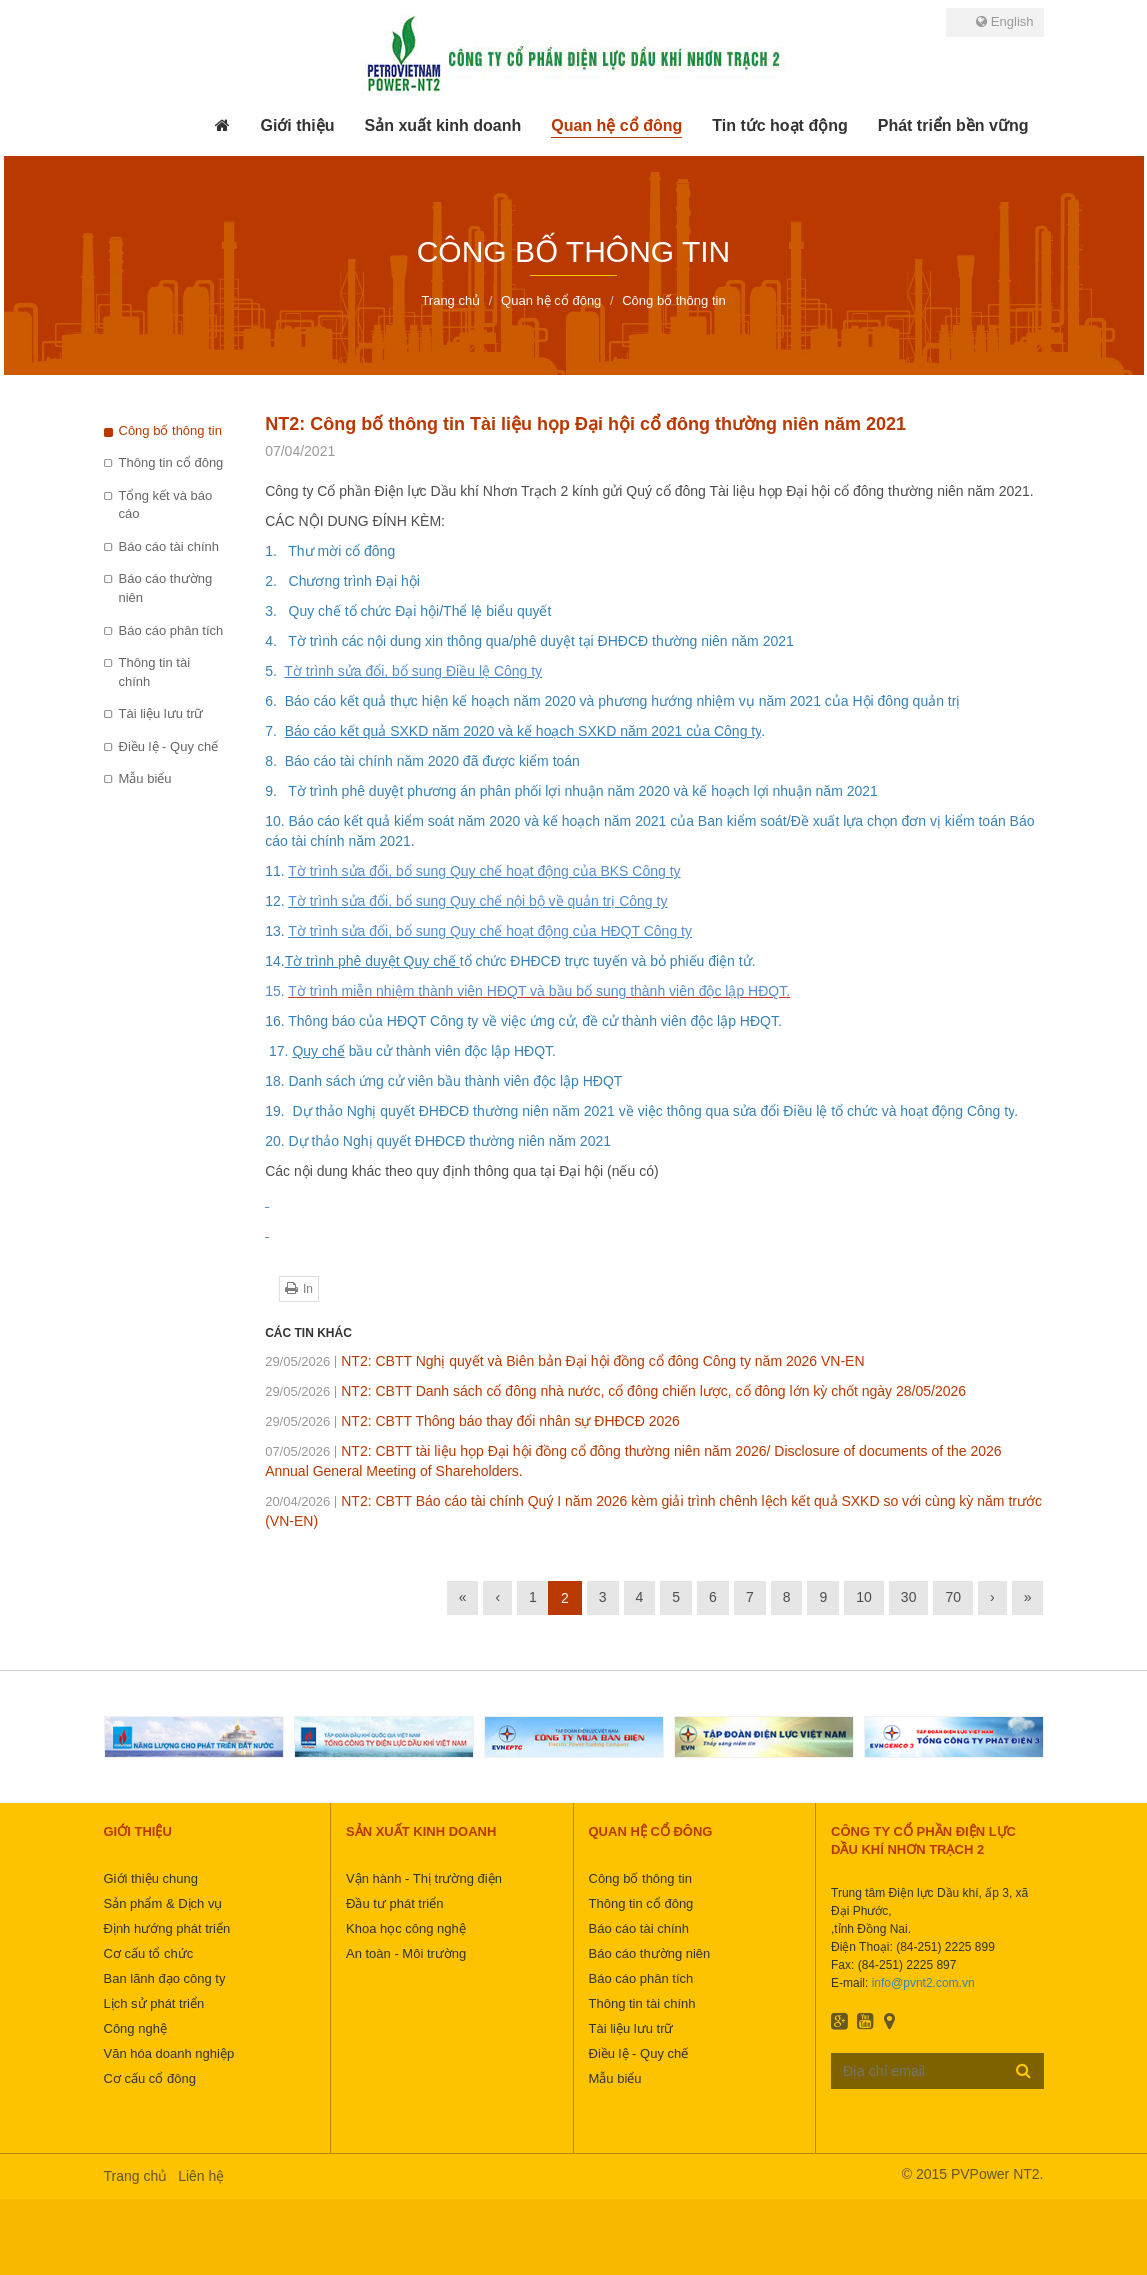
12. (276, 901)
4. (274, 641)
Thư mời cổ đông (340, 551)
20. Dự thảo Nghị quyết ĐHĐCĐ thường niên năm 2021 (438, 1141)
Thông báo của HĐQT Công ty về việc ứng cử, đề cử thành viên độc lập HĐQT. (535, 1021)
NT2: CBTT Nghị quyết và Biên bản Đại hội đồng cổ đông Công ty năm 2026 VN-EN (564, 1361)
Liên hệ (201, 2176)
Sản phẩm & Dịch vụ (163, 1903)
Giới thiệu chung (151, 1878)
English (1004, 21)
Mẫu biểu (145, 778)
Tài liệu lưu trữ (161, 713)
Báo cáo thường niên (166, 588)
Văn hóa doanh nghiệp (169, 2053)
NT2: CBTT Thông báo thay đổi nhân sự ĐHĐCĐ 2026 (472, 1421)
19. (274, 1111)
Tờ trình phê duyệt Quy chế (372, 961)
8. (274, 761)
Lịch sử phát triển (154, 2003)
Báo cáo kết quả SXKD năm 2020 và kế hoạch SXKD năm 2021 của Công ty (523, 731)
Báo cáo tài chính (169, 546)
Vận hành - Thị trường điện (424, 1878)
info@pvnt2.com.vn (923, 1983)
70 (953, 1597)
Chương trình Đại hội (354, 581)
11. (276, 871)
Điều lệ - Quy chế (169, 746)
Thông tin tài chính (155, 672)
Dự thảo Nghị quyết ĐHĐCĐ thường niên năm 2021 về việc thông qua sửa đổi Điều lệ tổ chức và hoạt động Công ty (652, 1111)
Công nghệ (135, 2028)
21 (870, 791)
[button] (297, 126)
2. (276, 581)
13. (276, 931)
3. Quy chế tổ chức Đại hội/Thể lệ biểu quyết (408, 611)
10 (864, 1597)
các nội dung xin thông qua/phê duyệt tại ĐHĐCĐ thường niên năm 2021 (568, 641)
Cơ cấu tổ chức (149, 1953)
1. (274, 551)
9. (273, 791)
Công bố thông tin (170, 430)
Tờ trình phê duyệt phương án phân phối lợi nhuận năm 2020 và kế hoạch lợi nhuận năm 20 (575, 791)
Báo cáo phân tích (171, 630)
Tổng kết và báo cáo (166, 505)
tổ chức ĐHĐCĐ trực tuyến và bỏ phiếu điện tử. (608, 961)
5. (274, 671)
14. (274, 961)
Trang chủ (136, 2176)
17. (278, 1051)
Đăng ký (1023, 2070)
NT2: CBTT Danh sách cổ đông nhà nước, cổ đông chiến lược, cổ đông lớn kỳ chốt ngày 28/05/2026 (615, 1391)
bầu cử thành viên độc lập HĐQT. (450, 1051)
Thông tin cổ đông (171, 462)
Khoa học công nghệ (406, 1928)
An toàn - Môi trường (406, 1953)
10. (276, 821)
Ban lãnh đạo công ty (165, 1978)
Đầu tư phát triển (394, 1903)
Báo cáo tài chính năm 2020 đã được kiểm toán (432, 761)
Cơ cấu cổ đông (150, 2078)
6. (274, 701)
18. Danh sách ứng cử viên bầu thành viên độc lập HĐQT (443, 1081)
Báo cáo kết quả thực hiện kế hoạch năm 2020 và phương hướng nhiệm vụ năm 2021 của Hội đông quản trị (623, 701)
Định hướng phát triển (167, 1928)
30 (909, 1597)
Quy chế (318, 1051)
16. (276, 1021)
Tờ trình (314, 641)
